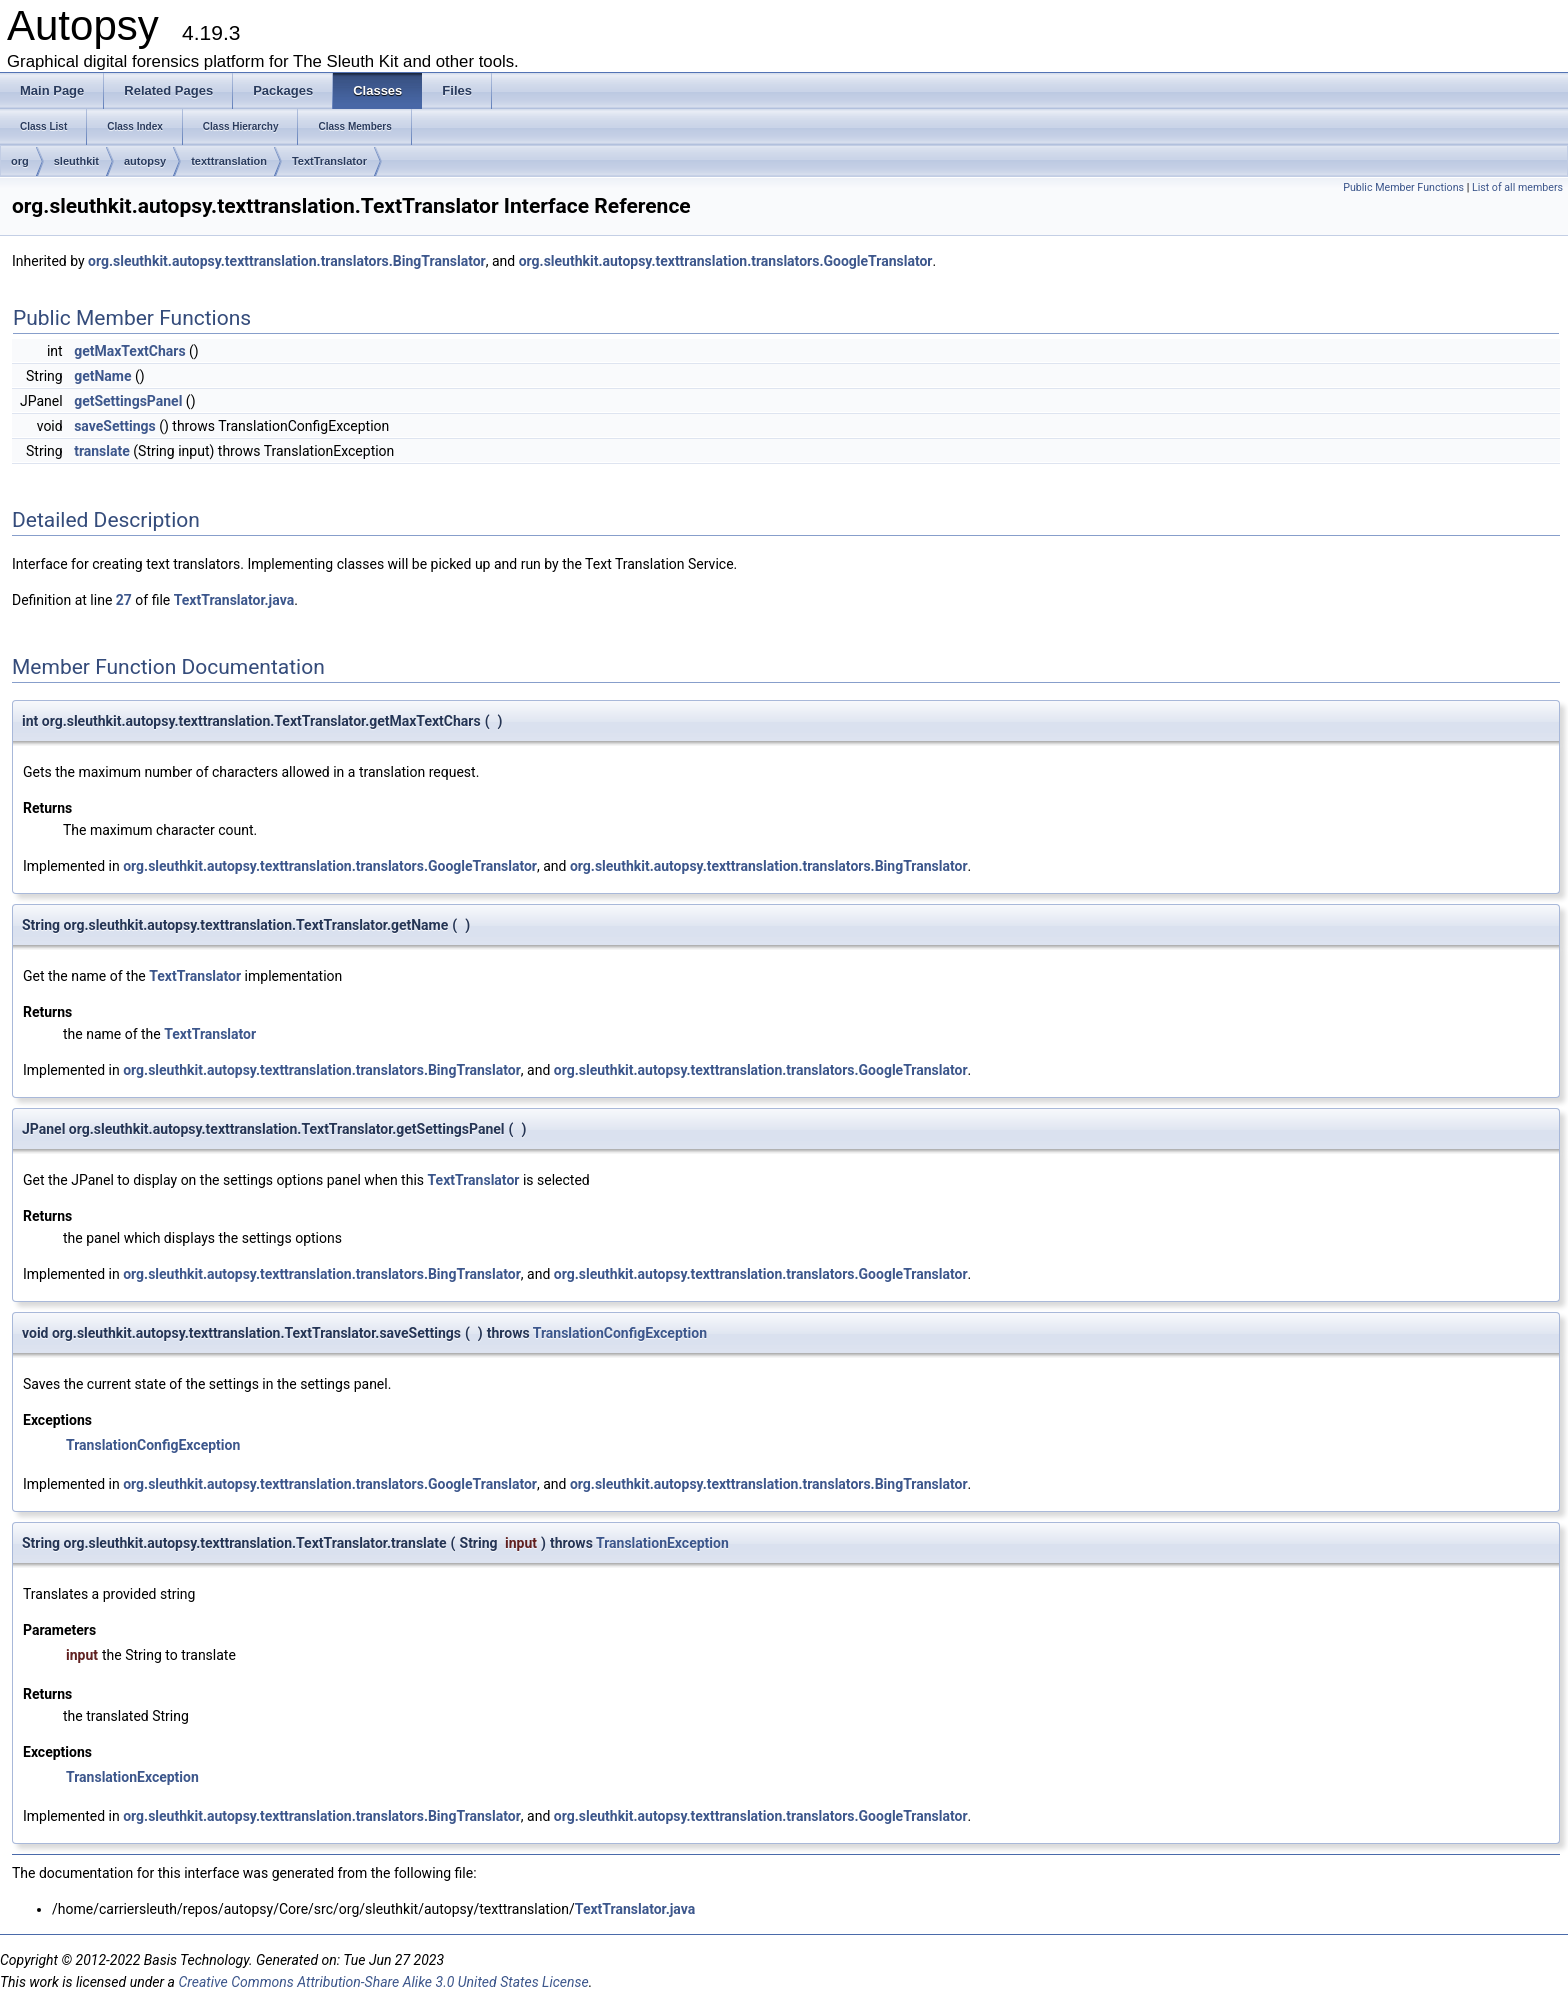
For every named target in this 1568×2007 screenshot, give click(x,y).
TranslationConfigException (620, 1333)
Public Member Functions (1403, 187)
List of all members (1517, 187)
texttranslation (229, 161)
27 (124, 600)
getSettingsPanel (128, 401)
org (20, 161)
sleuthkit (76, 161)
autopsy (145, 161)
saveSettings (115, 426)
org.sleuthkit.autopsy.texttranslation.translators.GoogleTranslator (726, 261)
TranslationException (662, 1543)
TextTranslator (329, 161)
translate (102, 451)
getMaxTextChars (129, 351)
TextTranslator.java (234, 600)
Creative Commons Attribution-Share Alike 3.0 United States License (383, 1982)
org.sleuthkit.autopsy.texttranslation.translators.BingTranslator (287, 261)
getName (102, 376)
